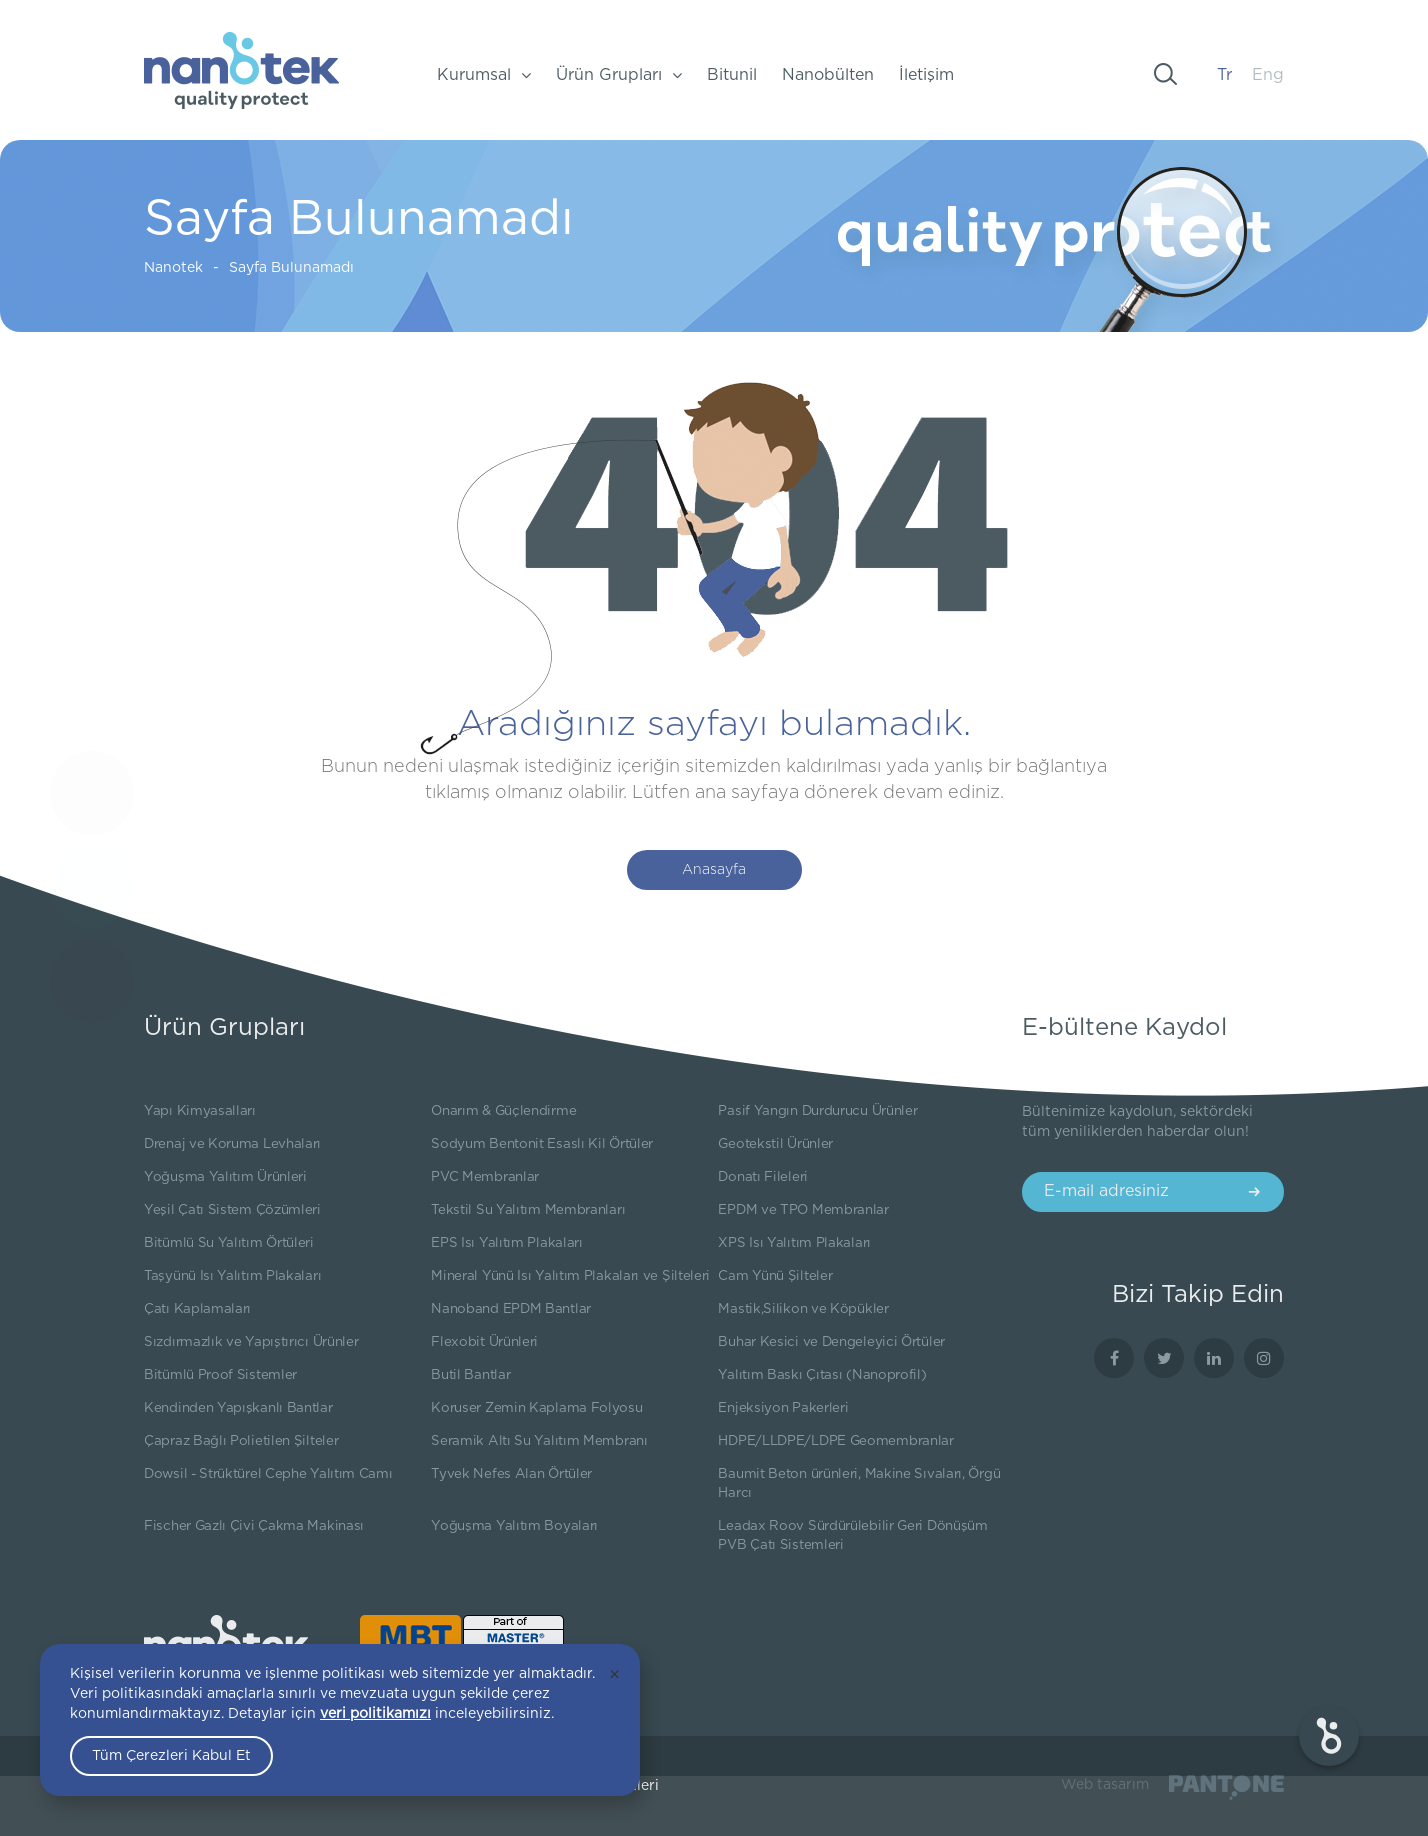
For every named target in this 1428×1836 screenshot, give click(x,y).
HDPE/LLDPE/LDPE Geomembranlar (835, 1441)
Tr (1224, 75)
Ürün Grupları (619, 75)
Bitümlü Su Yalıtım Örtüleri (229, 1243)
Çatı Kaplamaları (197, 1309)
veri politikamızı (375, 1714)
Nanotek (145, 268)
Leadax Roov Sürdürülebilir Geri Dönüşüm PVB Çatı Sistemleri (852, 1535)
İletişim (926, 75)
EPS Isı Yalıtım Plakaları (507, 1243)
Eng (1268, 75)
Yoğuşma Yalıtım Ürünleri (225, 1177)
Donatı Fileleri (763, 1177)
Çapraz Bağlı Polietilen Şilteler (241, 1441)
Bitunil (732, 75)
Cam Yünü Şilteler (775, 1276)
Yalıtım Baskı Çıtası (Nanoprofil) (822, 1375)
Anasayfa (714, 870)
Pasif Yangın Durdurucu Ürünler (817, 1111)
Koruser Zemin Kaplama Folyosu (536, 1408)
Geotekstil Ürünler (775, 1144)
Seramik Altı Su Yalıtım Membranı (539, 1441)
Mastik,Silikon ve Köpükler (803, 1309)
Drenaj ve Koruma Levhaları (232, 1144)
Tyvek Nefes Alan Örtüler (511, 1474)
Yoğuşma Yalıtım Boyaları (514, 1526)
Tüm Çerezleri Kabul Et (171, 1756)
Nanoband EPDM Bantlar (511, 1309)
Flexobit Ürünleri (484, 1342)
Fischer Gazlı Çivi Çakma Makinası (254, 1526)
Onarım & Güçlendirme (503, 1111)
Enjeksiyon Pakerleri (783, 1408)
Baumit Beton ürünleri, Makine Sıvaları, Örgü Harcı (859, 1483)
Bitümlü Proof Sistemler (220, 1375)
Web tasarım (1105, 1785)
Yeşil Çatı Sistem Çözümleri (232, 1210)
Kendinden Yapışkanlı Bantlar (238, 1408)
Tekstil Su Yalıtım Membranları (528, 1210)
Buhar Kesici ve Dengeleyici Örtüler (831, 1342)
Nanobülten (828, 75)
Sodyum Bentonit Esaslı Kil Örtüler (542, 1144)
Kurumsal (484, 75)
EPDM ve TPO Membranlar (803, 1210)
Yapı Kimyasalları (200, 1111)
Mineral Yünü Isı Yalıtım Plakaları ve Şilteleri (570, 1276)
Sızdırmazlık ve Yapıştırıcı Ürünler (251, 1342)
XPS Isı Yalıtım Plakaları (794, 1243)
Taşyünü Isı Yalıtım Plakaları (232, 1276)
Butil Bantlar (470, 1375)
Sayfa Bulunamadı (263, 268)
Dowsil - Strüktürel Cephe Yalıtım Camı (268, 1474)
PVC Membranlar (485, 1177)
